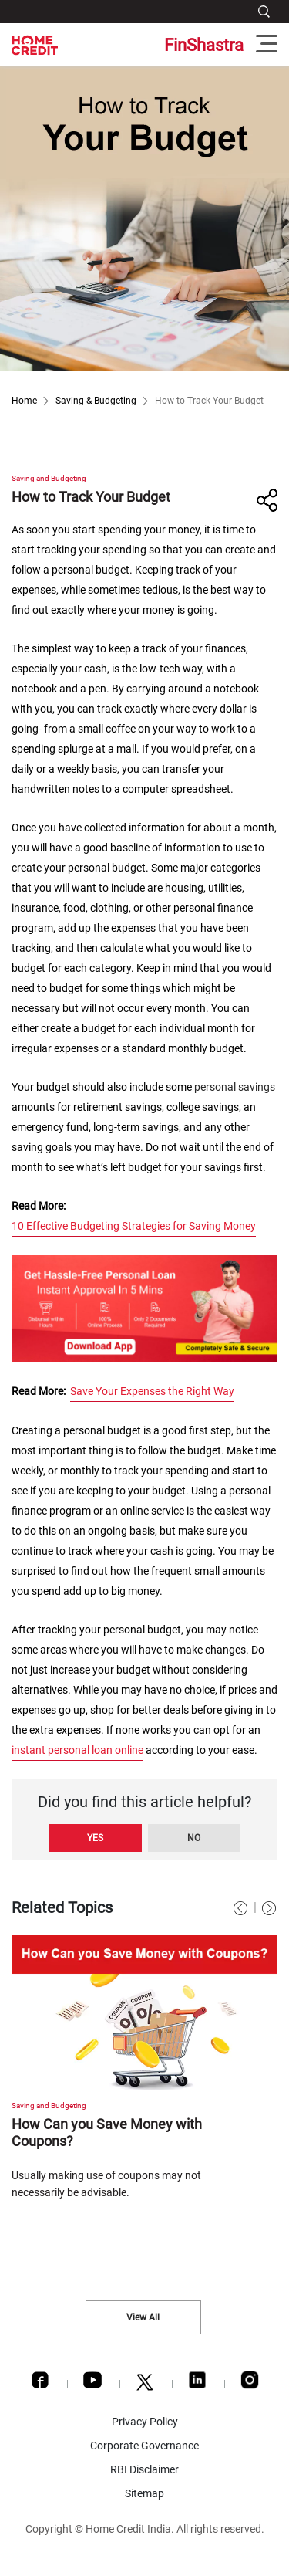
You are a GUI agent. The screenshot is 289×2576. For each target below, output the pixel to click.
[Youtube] (92, 2383)
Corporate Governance (144, 2445)
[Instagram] (249, 2383)
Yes (95, 1838)
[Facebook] (40, 2383)
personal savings (234, 1087)
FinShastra (204, 45)
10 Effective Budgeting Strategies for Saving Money (134, 1226)
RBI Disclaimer (144, 2469)
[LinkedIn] (197, 2383)
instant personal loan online (77, 1750)
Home (24, 400)
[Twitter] (144, 2386)
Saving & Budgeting (95, 400)
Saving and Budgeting (49, 478)
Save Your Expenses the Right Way (152, 1391)
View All (143, 2317)
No (193, 1838)
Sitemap (144, 2493)
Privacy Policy (145, 2421)
